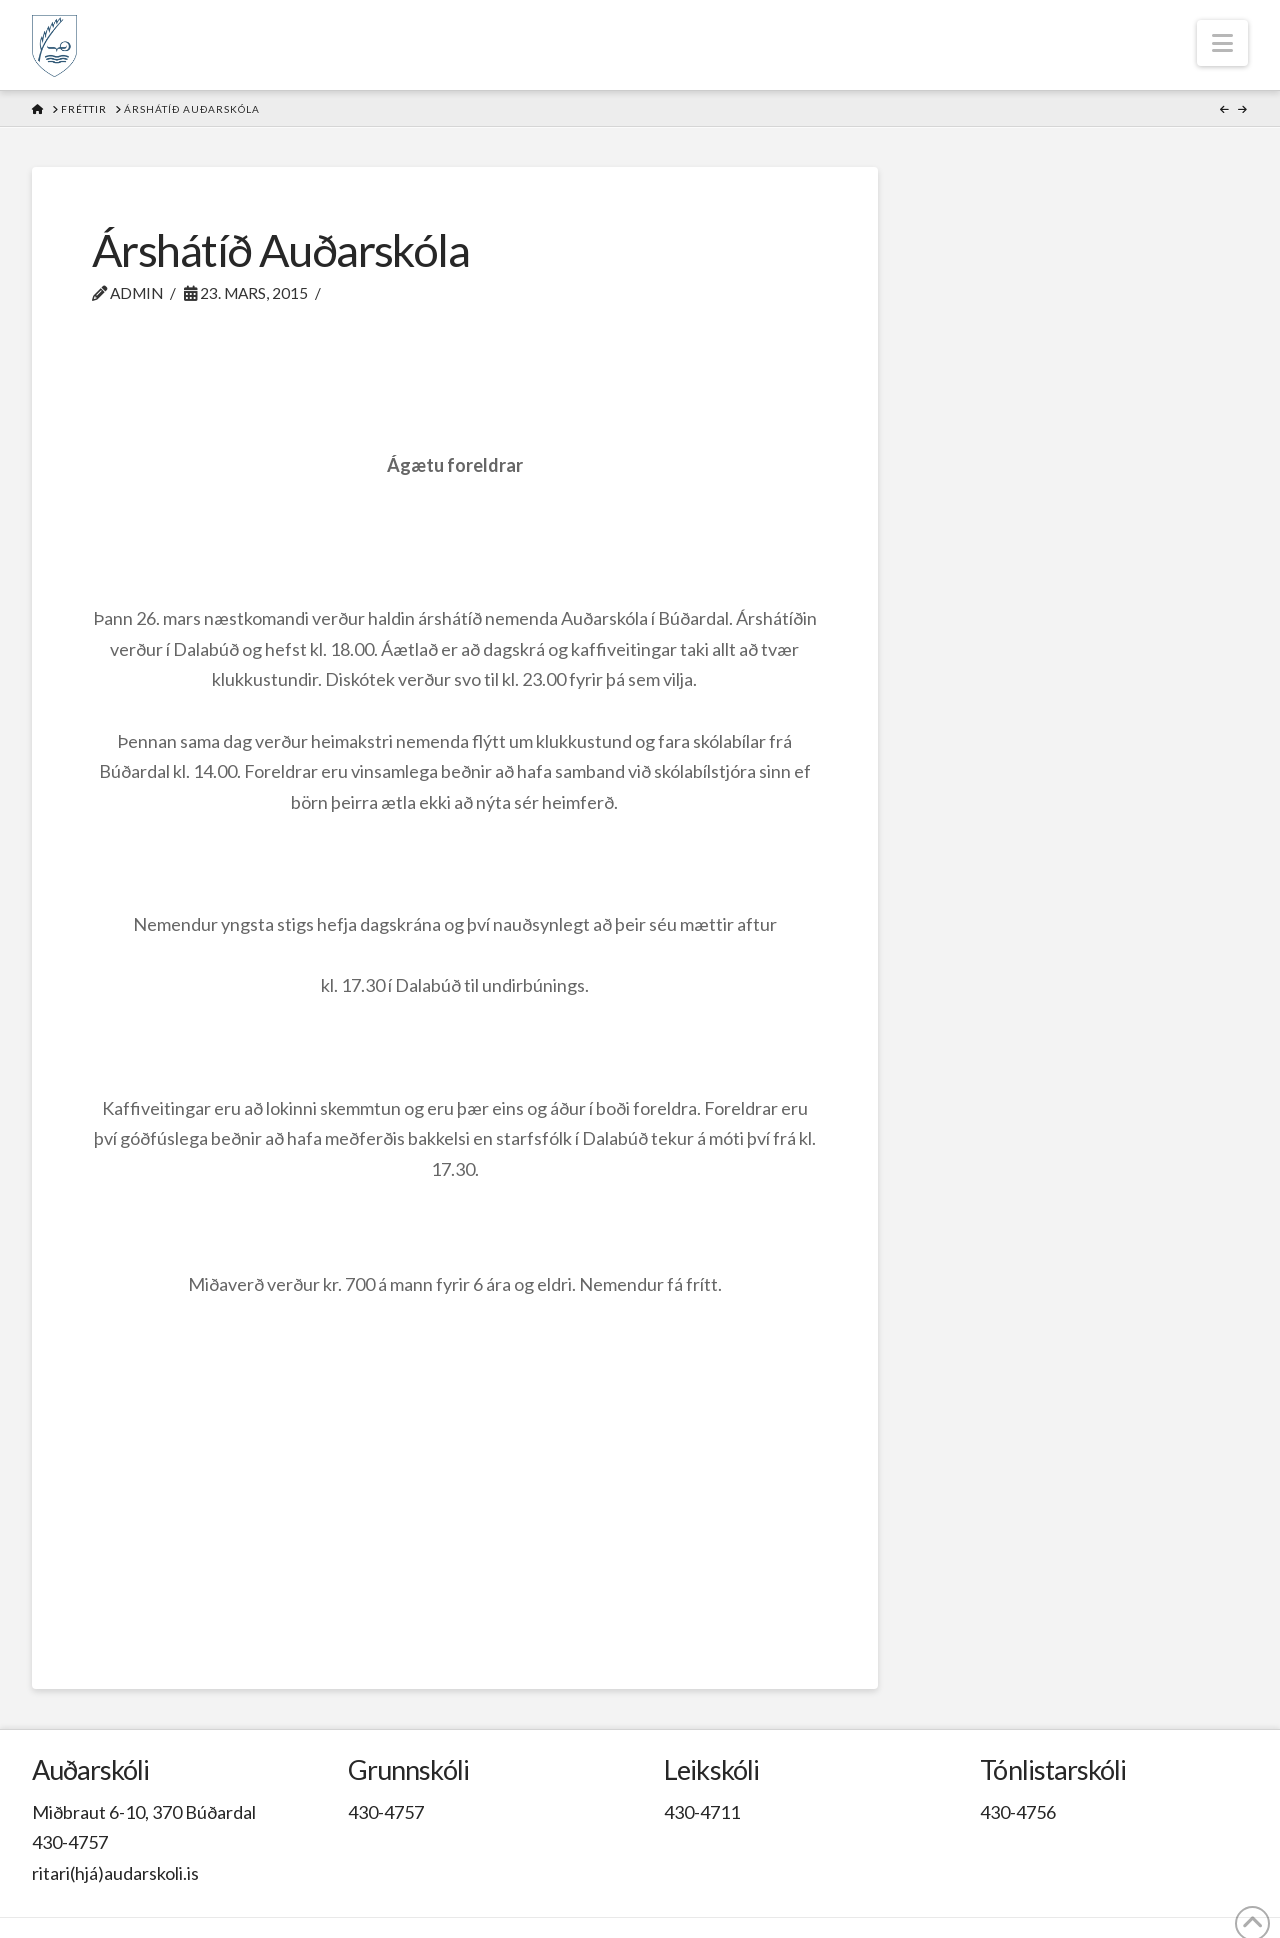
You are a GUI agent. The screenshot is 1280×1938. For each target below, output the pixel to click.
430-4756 (1018, 1812)
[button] (1222, 43)
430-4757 (70, 1842)
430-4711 (702, 1812)
